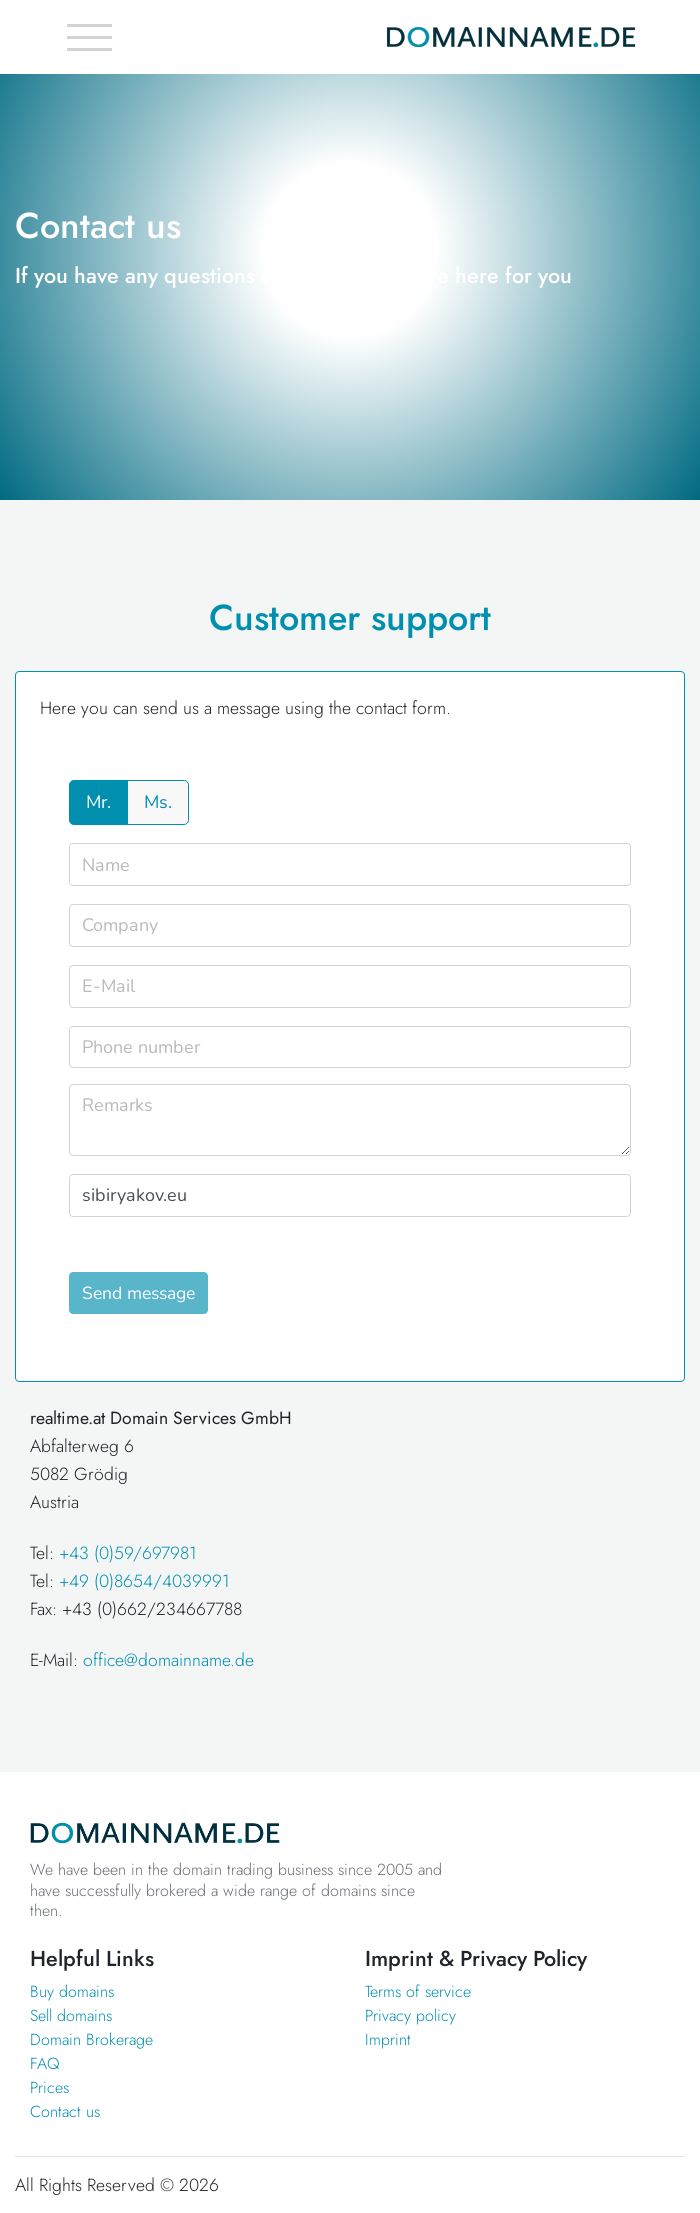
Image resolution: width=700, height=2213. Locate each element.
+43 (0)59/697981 (128, 1553)
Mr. (98, 802)
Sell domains (71, 2015)
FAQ (45, 2063)
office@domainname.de (168, 1660)
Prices (49, 2087)
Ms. (158, 802)
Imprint (388, 2039)
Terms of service (418, 1991)
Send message (138, 1293)
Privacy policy (410, 2015)
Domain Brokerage (91, 2039)
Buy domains (72, 1991)
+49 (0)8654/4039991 (144, 1581)
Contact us (65, 2111)
